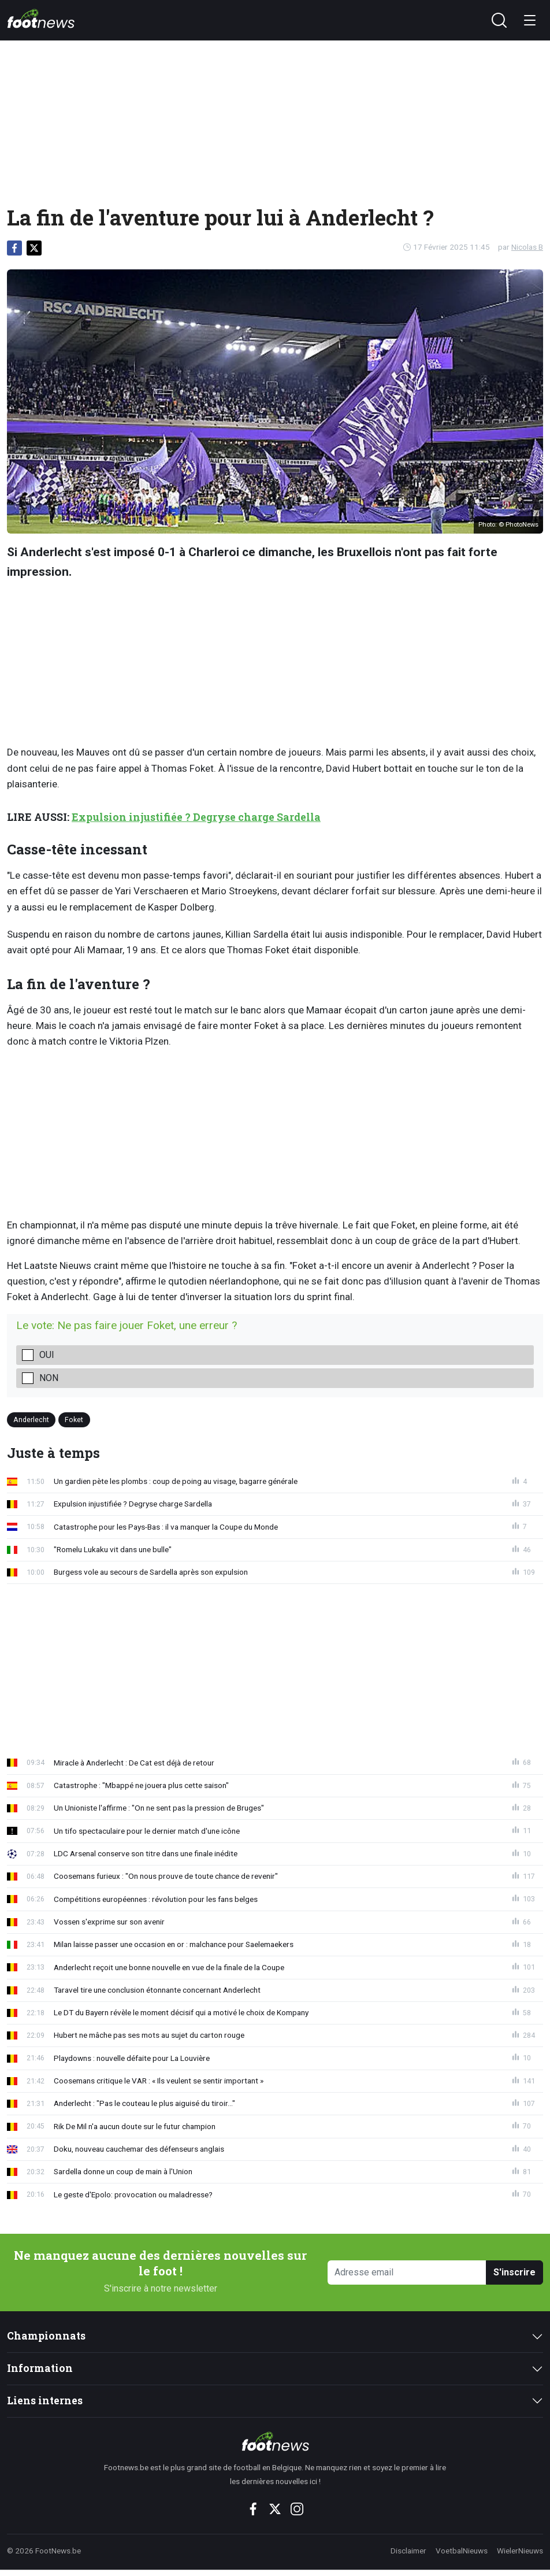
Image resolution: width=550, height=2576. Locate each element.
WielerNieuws (520, 2550)
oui (46, 1354)
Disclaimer (408, 2550)
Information (40, 2368)
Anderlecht (31, 1419)
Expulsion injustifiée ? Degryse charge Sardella (196, 817)
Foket (74, 1419)
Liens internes (45, 2400)
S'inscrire (514, 2272)
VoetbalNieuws (462, 2550)
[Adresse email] (407, 2272)
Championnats (46, 2335)
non (48, 1377)
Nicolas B (527, 246)
